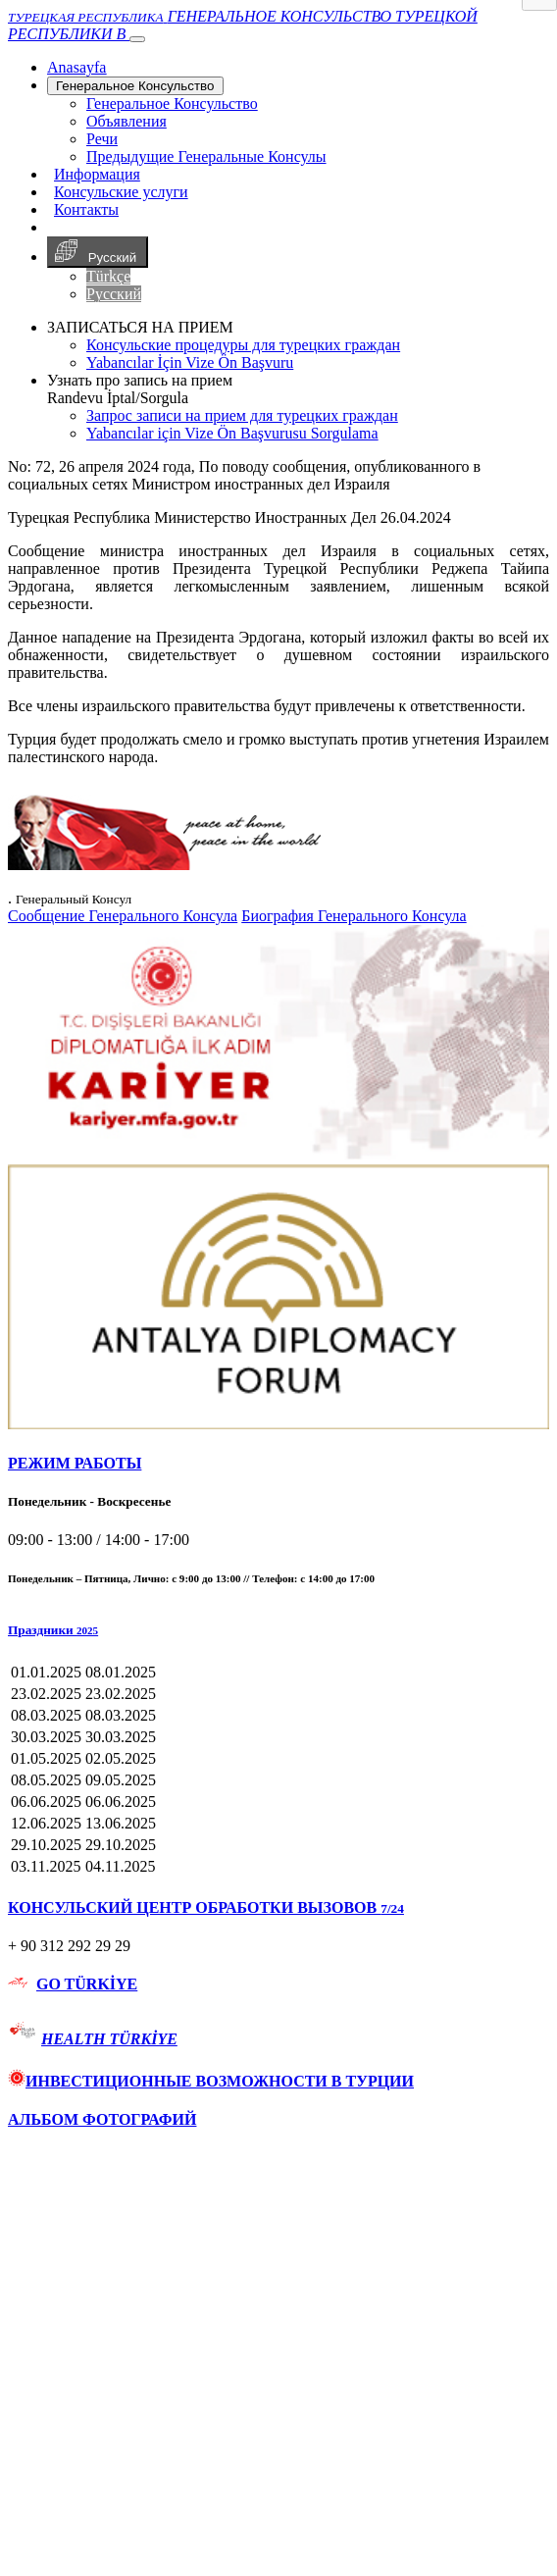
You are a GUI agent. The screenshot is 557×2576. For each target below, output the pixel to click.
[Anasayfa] (76, 67)
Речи (102, 138)
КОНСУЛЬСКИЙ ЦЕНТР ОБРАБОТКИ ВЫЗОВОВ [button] (206, 1907)
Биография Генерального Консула (353, 915)
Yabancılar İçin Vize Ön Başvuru (189, 362)
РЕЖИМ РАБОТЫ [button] (74, 1463)
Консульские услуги (121, 191)
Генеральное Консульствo (135, 85)
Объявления (126, 121)
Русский (97, 252)
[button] (278, 1630)
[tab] (278, 1463)
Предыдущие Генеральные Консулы (206, 156)
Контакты (86, 209)
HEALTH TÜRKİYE (109, 2039)
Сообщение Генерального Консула (122, 915)
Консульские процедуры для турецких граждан (243, 344)
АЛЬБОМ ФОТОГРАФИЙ (102, 2119)
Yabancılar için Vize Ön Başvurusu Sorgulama (232, 433)
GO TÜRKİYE (86, 1984)
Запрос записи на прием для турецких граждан (242, 415)
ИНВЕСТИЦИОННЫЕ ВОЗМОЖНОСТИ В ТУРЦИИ (211, 2081)
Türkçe (108, 276)
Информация (97, 174)
